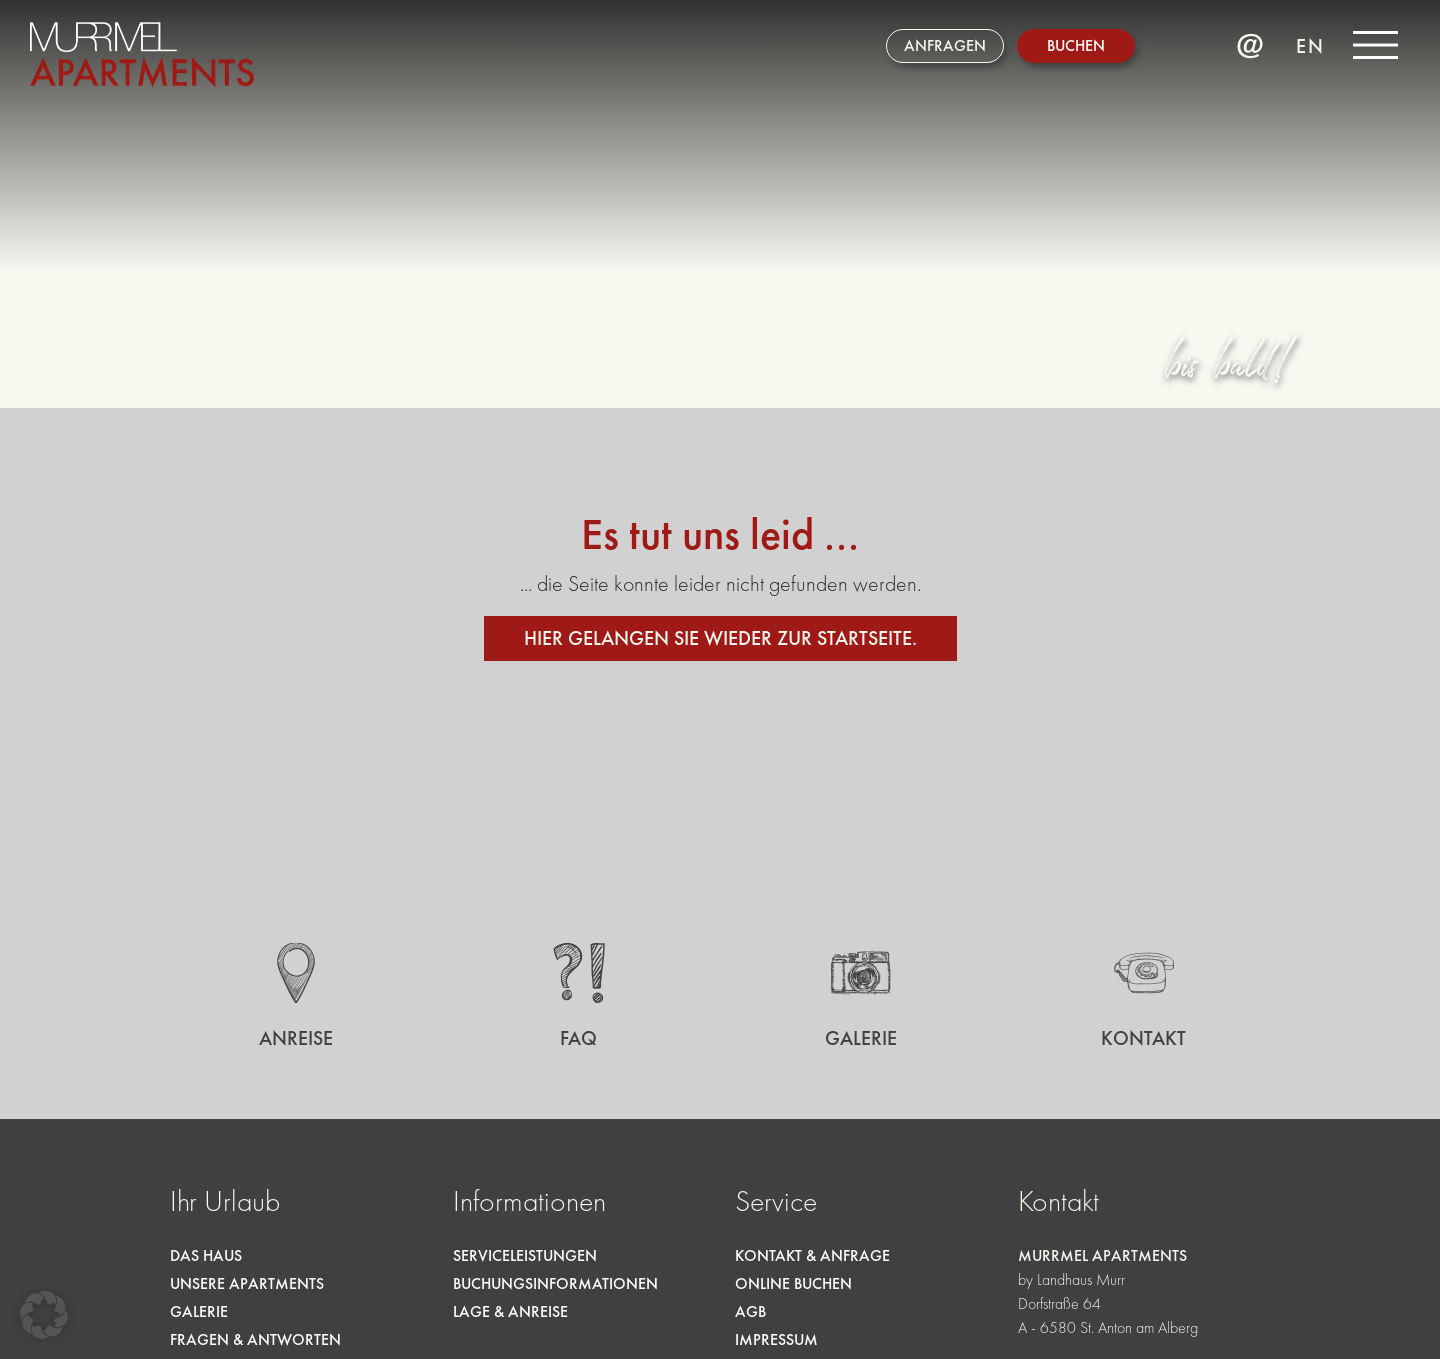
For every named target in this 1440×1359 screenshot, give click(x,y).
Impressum (776, 1339)
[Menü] (1375, 45)
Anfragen (945, 45)
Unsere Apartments (247, 1283)
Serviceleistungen (525, 1255)
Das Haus (206, 1255)
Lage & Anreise (510, 1311)
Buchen (1076, 45)
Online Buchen (793, 1283)
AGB (750, 1311)
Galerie (199, 1311)
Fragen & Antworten (255, 1339)
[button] (44, 1315)
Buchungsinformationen (555, 1283)
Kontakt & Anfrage (812, 1255)
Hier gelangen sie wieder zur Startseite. (720, 638)
